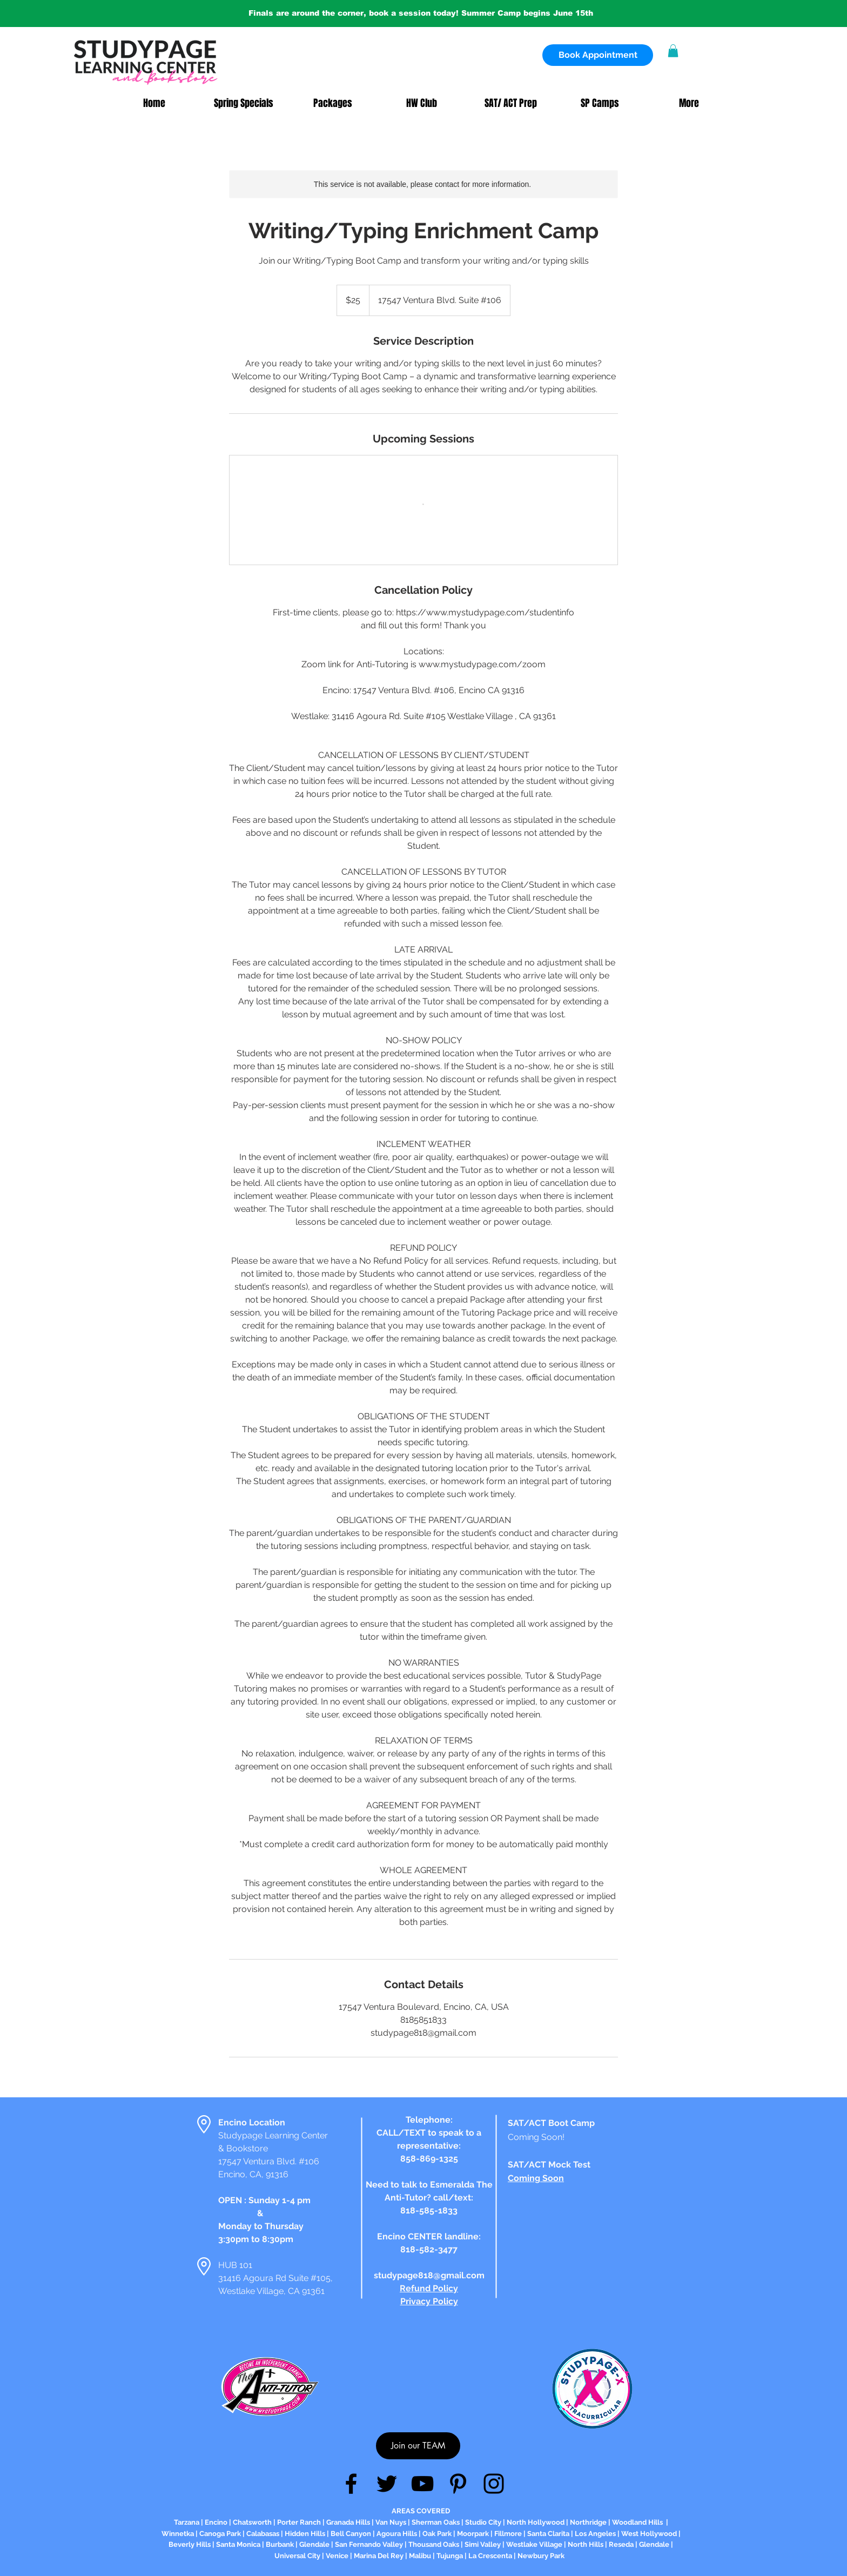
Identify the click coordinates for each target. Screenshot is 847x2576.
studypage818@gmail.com (429, 2275)
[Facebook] (351, 2483)
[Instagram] (493, 2483)
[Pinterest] (458, 2483)
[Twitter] (386, 2483)
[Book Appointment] (597, 55)
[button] (673, 50)
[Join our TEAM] (418, 2445)
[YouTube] (422, 2483)
